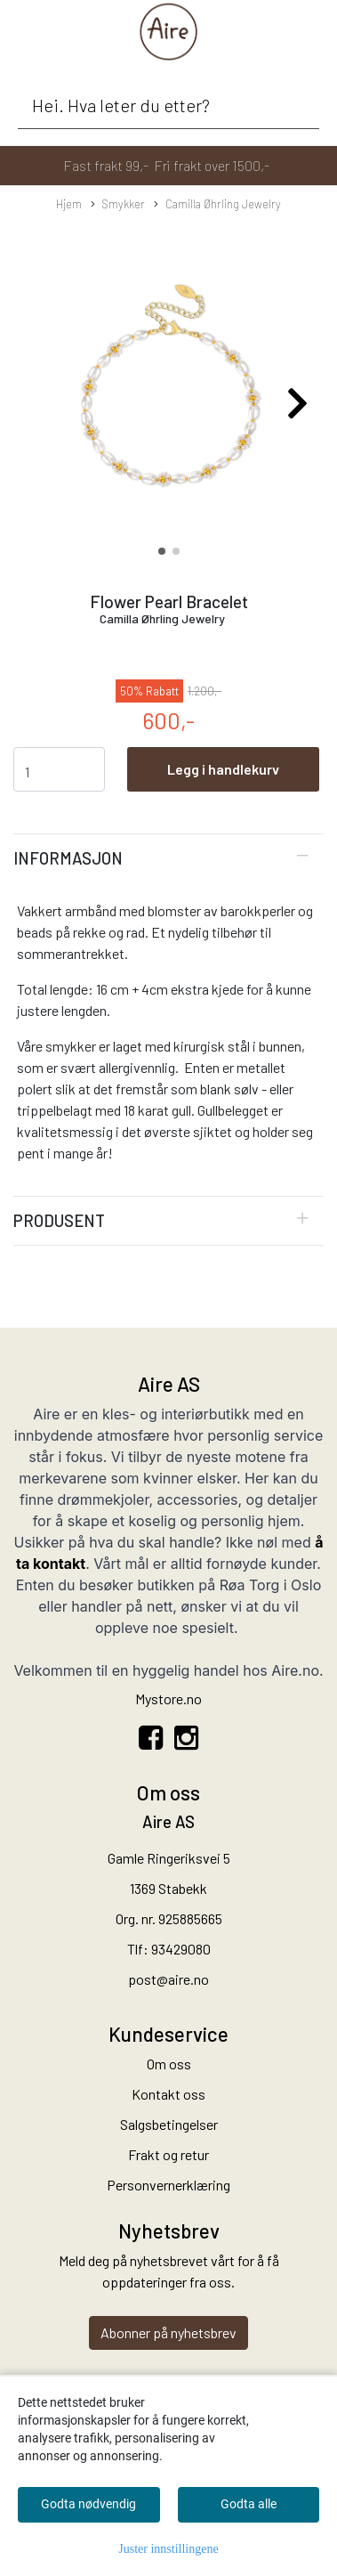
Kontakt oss (168, 2093)
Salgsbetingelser (169, 2124)
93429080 (181, 1948)
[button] (161, 551)
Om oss (169, 2063)
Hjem (69, 204)
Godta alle (249, 2504)
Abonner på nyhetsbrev (168, 2332)
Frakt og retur (168, 2154)
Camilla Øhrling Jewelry (217, 205)
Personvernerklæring (168, 2184)
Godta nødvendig (88, 2504)
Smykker (118, 205)
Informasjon (68, 858)
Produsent (59, 1221)
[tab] (168, 858)
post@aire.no (168, 1979)
